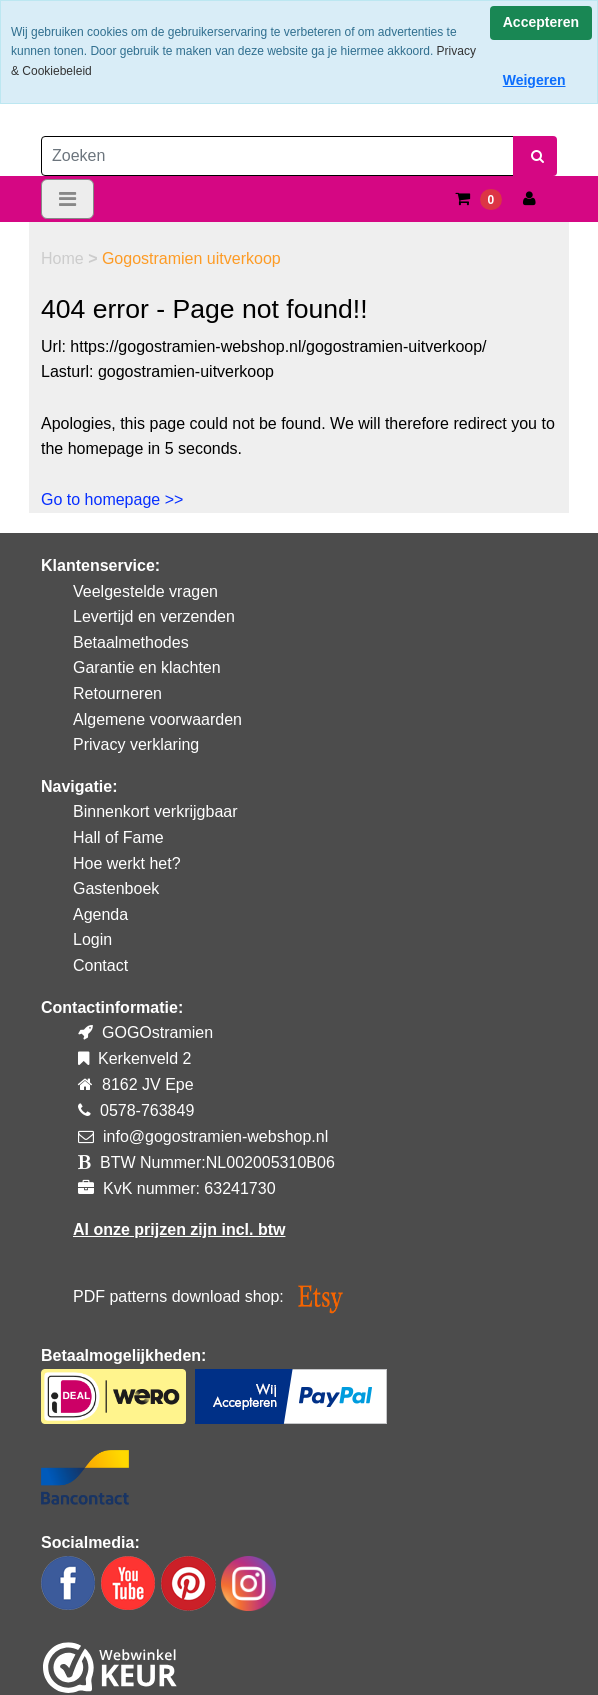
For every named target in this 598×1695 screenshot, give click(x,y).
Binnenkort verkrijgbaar (155, 811)
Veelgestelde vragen (145, 591)
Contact (100, 965)
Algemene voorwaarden (157, 719)
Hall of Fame (118, 837)
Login (92, 939)
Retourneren (117, 693)
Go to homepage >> (112, 499)
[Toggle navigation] (67, 199)
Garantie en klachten (147, 667)
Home (64, 258)
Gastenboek (116, 888)
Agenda (100, 914)
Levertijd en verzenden (154, 616)
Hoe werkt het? (127, 863)
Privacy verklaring (136, 744)
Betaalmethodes (131, 642)
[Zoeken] (277, 156)
